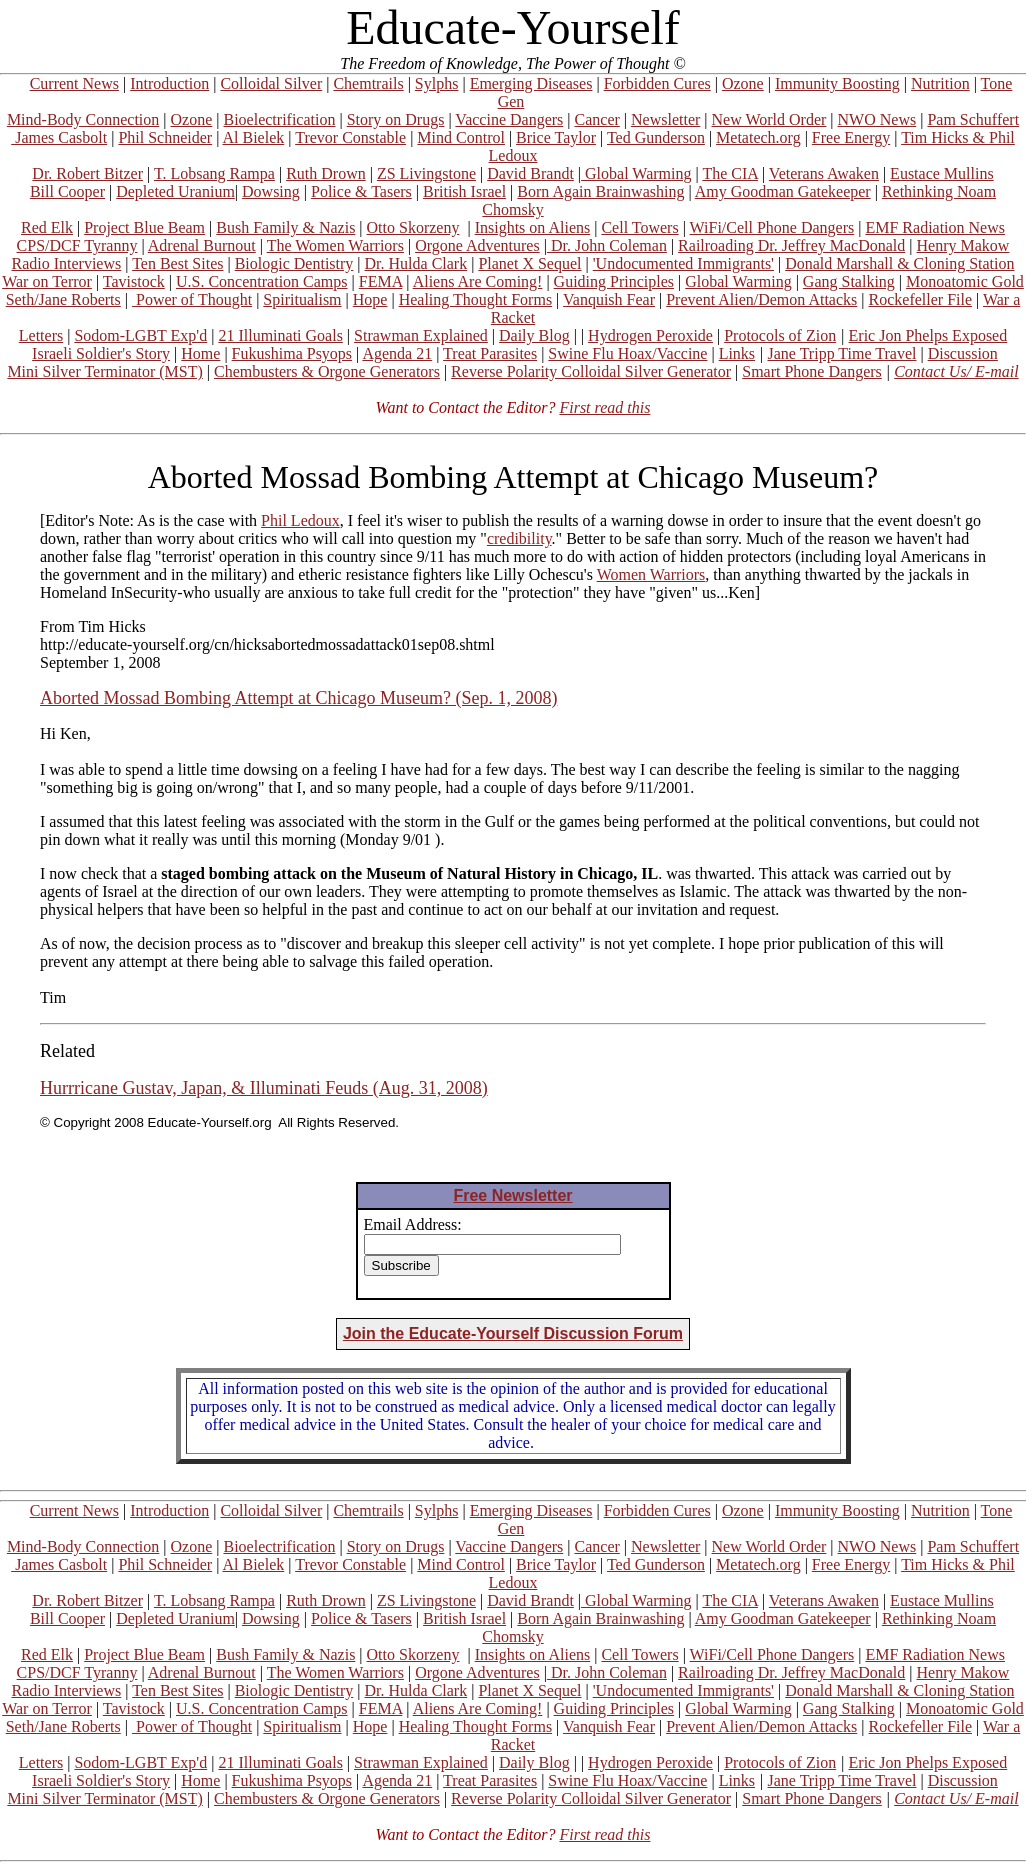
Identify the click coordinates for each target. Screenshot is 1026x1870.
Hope (370, 299)
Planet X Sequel (529, 263)
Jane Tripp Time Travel (842, 353)
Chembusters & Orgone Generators (327, 371)
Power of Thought (192, 299)
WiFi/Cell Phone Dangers (772, 227)
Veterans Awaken (824, 173)
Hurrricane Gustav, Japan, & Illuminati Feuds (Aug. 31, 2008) (264, 1088)
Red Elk (47, 227)
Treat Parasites (490, 353)
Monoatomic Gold (965, 281)
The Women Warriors (335, 245)
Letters (41, 335)
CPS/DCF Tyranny (77, 245)
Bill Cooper (67, 191)
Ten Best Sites (177, 263)
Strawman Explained (421, 335)
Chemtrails (368, 83)
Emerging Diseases (531, 83)
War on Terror (47, 281)
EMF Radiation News (935, 227)
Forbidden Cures (657, 83)
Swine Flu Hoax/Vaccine (627, 353)
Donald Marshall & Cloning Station (899, 263)
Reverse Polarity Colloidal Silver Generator (591, 371)
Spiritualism (302, 299)
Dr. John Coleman (607, 245)
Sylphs (437, 83)
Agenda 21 (397, 353)
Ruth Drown (326, 173)
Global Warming (636, 173)
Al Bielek (253, 137)
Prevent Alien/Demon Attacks (761, 299)
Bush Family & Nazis (285, 227)
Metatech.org (758, 137)
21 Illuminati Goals (280, 335)
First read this (604, 407)
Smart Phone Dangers (812, 371)
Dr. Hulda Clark (416, 263)
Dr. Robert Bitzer (87, 173)
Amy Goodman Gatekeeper (783, 191)
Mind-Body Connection (83, 119)
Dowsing (271, 191)
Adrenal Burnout (202, 245)
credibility (519, 538)
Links (737, 353)
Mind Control (461, 137)
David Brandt (530, 173)
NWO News (877, 119)
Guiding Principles (614, 281)
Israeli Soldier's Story (101, 353)
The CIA (730, 173)
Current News (74, 83)
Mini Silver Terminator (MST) (104, 371)
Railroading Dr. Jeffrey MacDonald (791, 245)
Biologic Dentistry (294, 263)
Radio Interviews (66, 263)
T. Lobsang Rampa (214, 173)
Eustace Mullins (942, 173)
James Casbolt (59, 137)
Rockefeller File (921, 299)
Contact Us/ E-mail (956, 371)
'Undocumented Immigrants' (683, 263)
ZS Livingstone (426, 173)
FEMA (381, 281)
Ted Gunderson (656, 137)
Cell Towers (639, 227)
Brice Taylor (556, 137)
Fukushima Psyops (292, 353)
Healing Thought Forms (475, 299)
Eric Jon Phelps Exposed (928, 335)
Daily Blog (534, 335)
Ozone (743, 83)
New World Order (769, 119)
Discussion (963, 353)
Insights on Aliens (533, 227)
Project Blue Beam (144, 227)
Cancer (597, 119)
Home (200, 353)
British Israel (464, 191)
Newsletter (665, 119)
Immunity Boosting (837, 83)
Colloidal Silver (271, 83)
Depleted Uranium (175, 191)
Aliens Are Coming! (478, 281)
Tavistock (134, 281)
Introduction (169, 83)
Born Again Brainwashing (600, 191)
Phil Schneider (165, 137)
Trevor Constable (350, 137)
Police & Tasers (361, 191)
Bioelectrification (279, 119)
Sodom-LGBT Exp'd (140, 335)
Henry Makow (963, 245)
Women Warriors (651, 574)
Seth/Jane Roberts (63, 299)
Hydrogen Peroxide (650, 335)
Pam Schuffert (973, 119)
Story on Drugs (396, 119)
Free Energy (851, 137)
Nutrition (940, 83)
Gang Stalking (849, 281)
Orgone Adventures (477, 245)
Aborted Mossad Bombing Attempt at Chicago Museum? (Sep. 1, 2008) (298, 698)
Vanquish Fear (609, 299)
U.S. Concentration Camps (262, 281)
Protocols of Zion (780, 335)
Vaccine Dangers (509, 119)
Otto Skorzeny (413, 227)
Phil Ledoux (300, 520)
